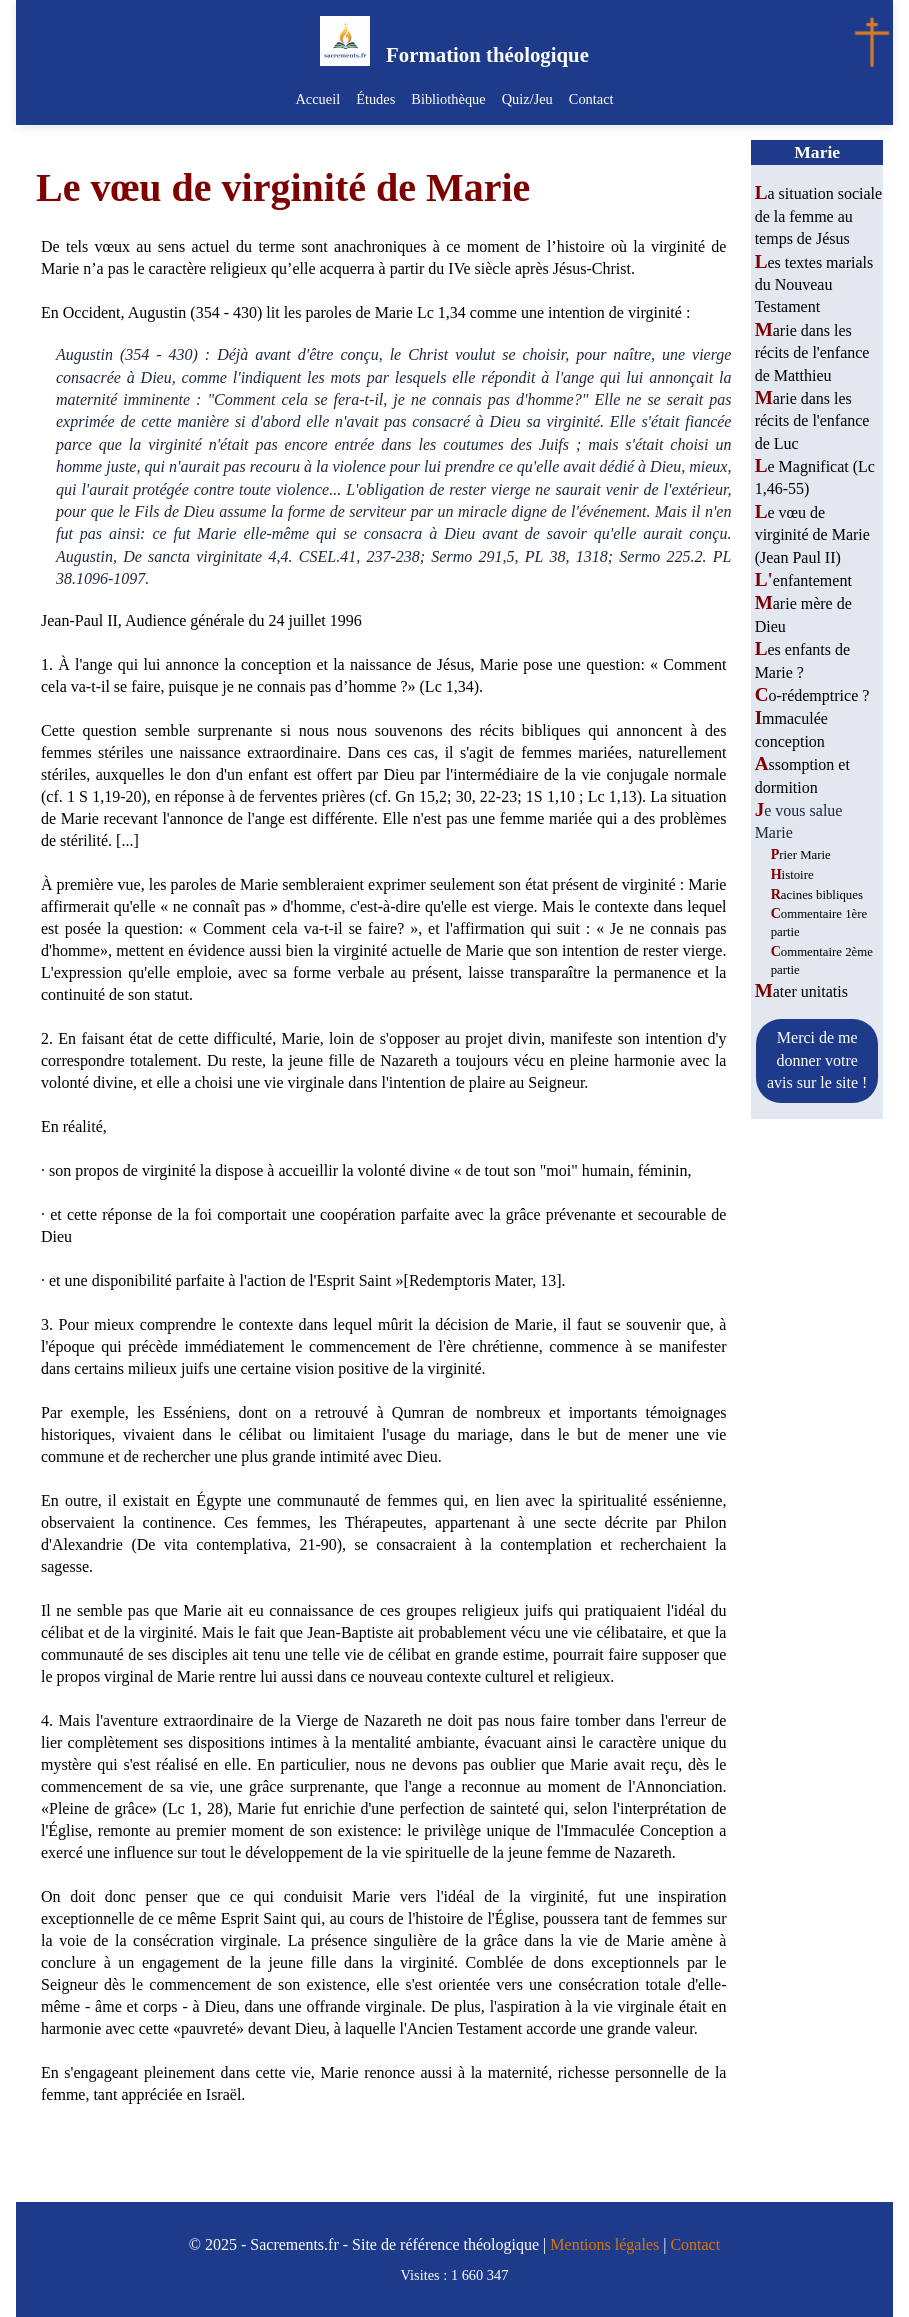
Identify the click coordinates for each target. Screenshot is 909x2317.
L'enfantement (803, 580)
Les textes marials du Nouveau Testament (814, 285)
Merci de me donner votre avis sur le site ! (817, 1060)
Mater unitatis (801, 991)
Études (375, 99)
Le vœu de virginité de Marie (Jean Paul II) (812, 535)
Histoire (792, 875)
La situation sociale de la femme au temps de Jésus (818, 216)
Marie (817, 152)
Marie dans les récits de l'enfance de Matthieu (812, 353)
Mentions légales (604, 2244)
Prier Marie (801, 855)
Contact (591, 99)
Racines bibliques (817, 895)
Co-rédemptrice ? (812, 695)
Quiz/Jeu (527, 99)
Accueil (317, 99)
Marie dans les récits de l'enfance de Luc (812, 421)
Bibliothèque (448, 99)
